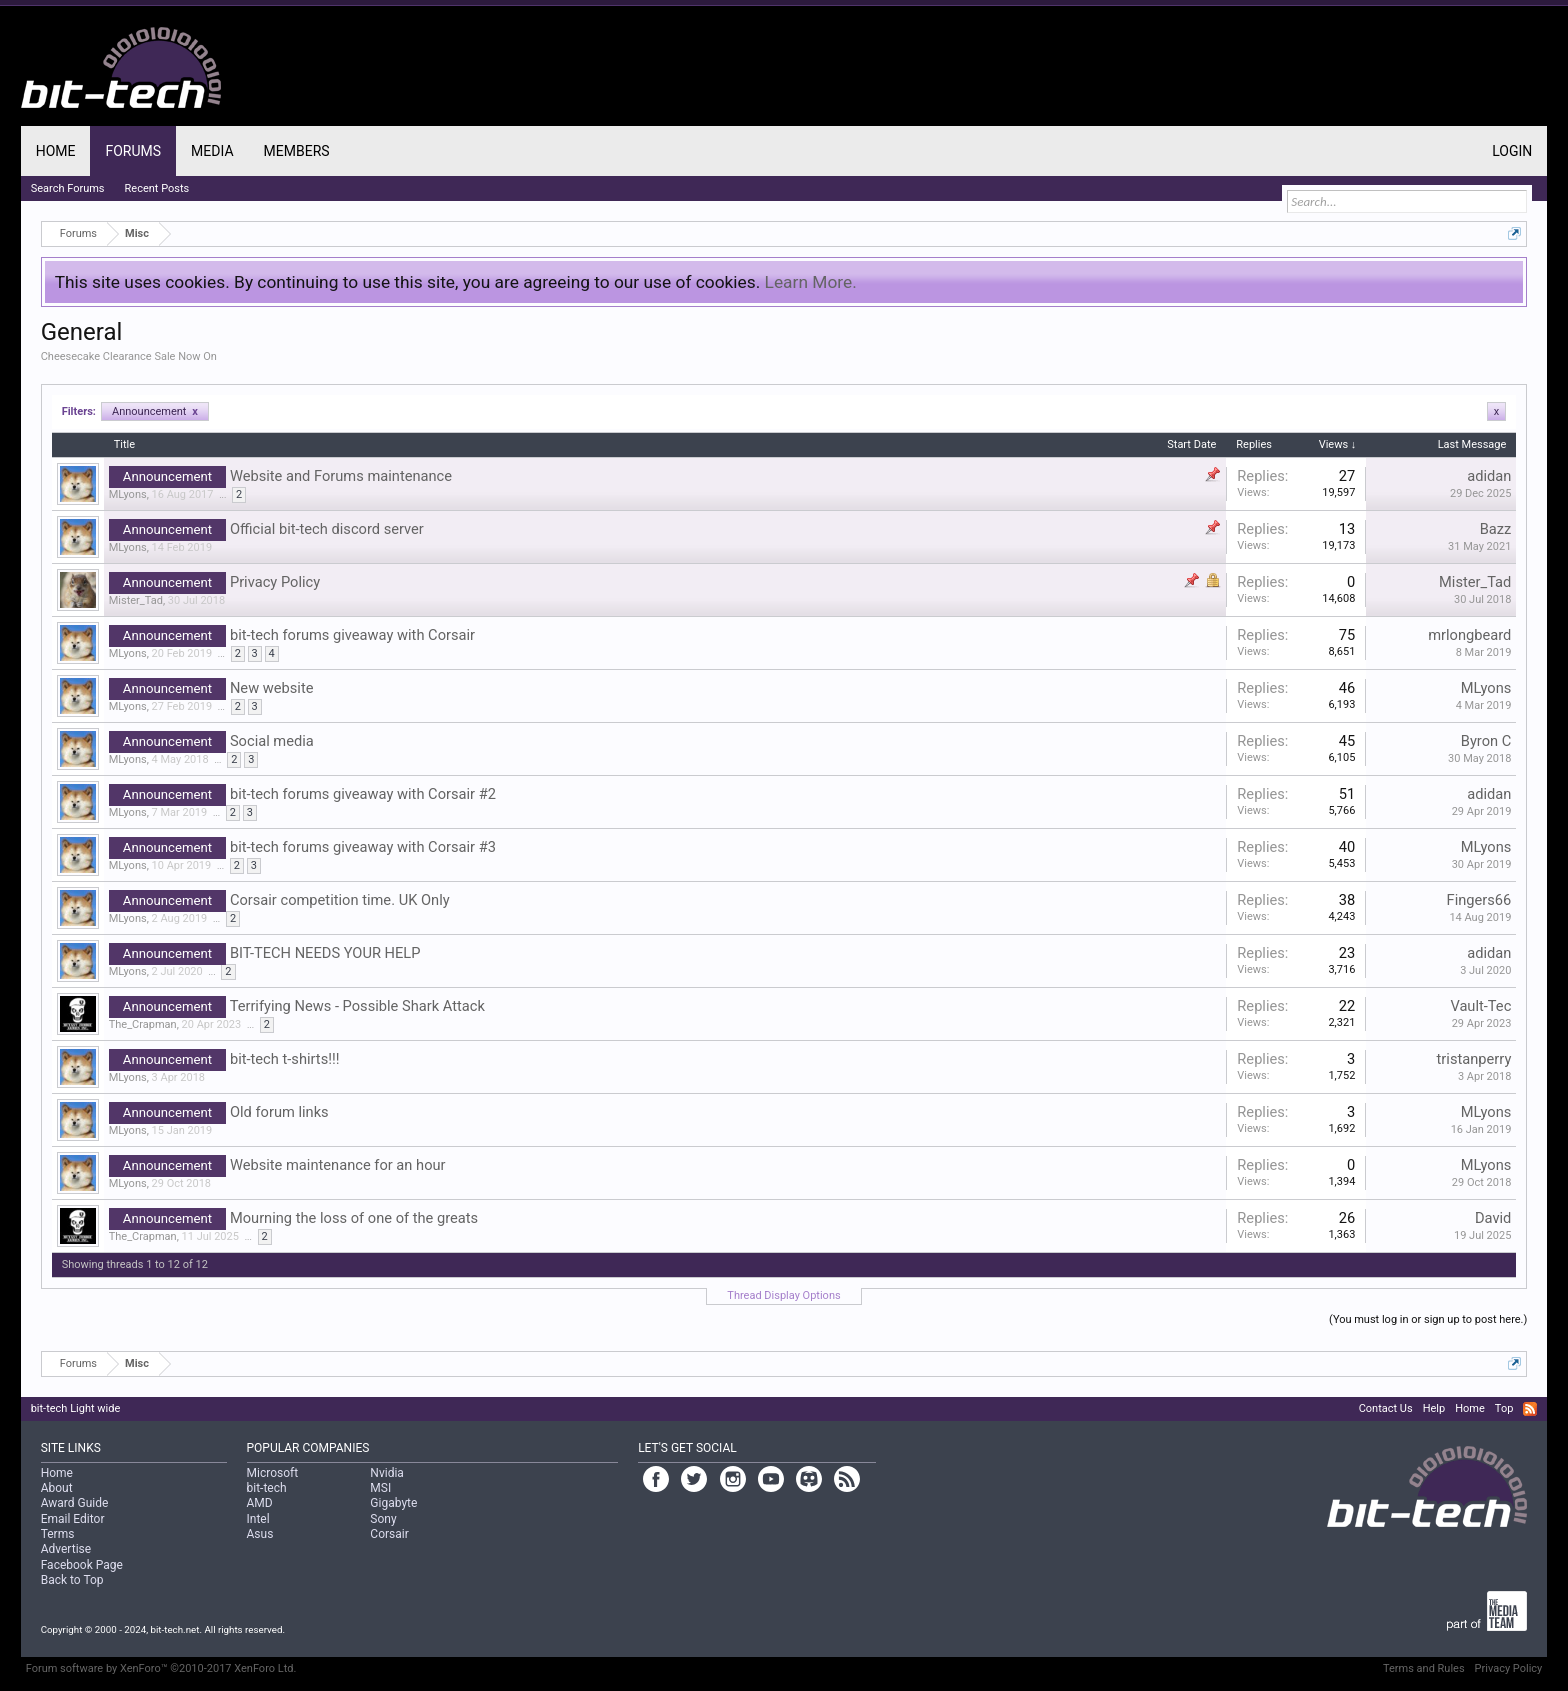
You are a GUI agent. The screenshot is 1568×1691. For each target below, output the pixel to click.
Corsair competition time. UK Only (340, 900)
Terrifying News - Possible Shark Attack (357, 1006)
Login (1512, 151)
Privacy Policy (275, 582)
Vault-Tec (1480, 1006)
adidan (1489, 476)
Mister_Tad (136, 600)
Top (1504, 1408)
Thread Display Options (783, 1295)
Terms (58, 1534)
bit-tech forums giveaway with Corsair (352, 635)
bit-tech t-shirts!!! (285, 1059)
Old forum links (279, 1112)
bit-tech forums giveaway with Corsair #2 (363, 794)
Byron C (1486, 741)
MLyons (128, 494)
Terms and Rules (1424, 1668)
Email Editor (73, 1519)
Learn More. (811, 282)
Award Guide (75, 1503)
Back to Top (72, 1580)
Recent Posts (157, 188)
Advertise (66, 1549)
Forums (133, 151)
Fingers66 (1479, 900)
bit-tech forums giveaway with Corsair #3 (363, 847)
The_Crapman (143, 1024)
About (57, 1488)
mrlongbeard (1469, 635)
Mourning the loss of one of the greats (354, 1218)
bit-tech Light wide (76, 1408)
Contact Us (1386, 1408)
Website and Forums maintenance (341, 476)
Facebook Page (82, 1565)
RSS (1530, 1409)
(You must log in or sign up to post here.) (1428, 1319)
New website (272, 688)
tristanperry (1474, 1059)
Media (212, 151)
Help (1434, 1408)
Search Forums (68, 188)
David (1493, 1218)
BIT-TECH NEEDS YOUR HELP (325, 953)
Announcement (155, 411)
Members (297, 151)
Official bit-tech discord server (327, 529)
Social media (272, 741)
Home (56, 151)
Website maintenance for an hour (338, 1165)
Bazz (1496, 529)
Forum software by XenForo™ (161, 1668)
